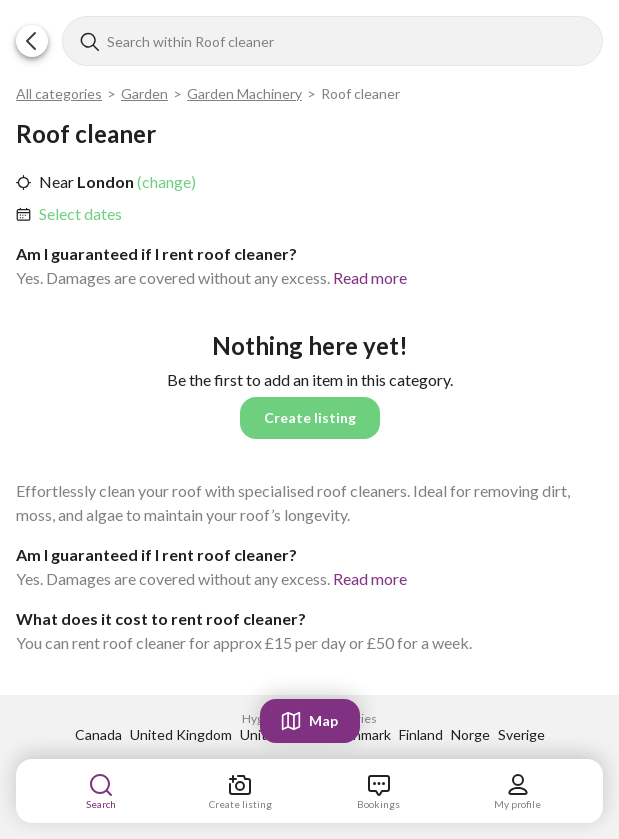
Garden (144, 93)
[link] (80, 214)
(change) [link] (165, 181)
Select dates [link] (80, 213)
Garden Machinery (244, 93)
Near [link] (56, 181)
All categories (59, 93)
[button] (32, 41)
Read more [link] (370, 277)
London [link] (104, 181)
